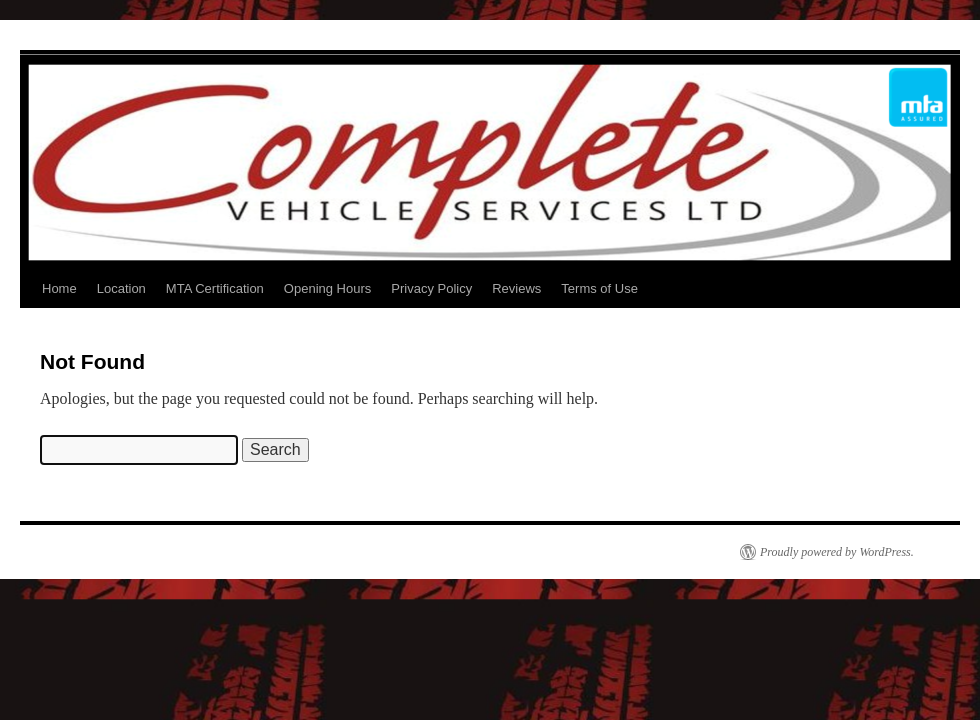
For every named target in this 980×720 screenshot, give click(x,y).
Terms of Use (599, 288)
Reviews (516, 288)
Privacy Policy (431, 288)
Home (59, 288)
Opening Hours (327, 288)
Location (121, 288)
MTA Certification (215, 288)
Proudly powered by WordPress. (837, 552)
